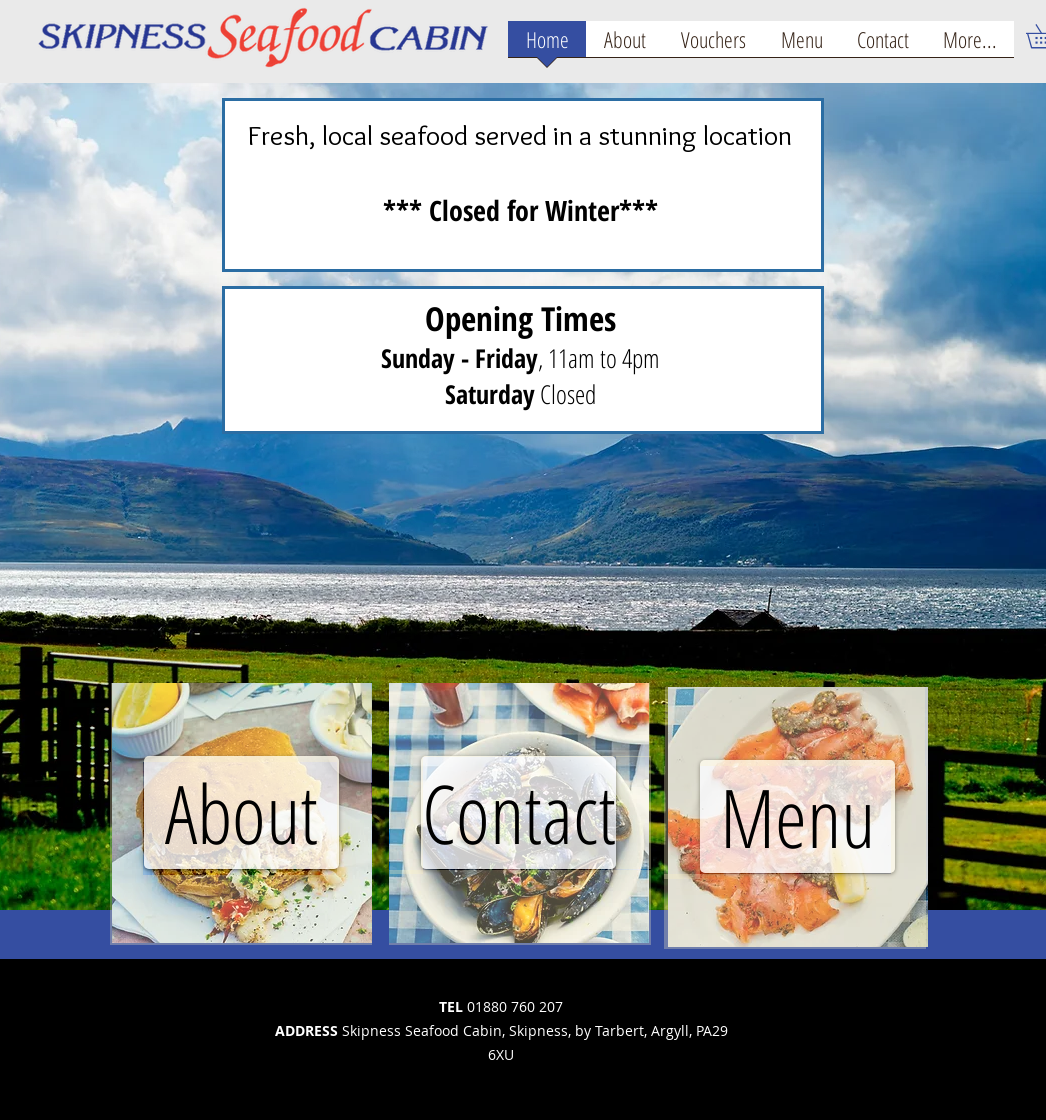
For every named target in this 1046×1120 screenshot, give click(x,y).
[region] (242, 813)
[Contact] (518, 812)
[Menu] (797, 816)
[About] (241, 812)
